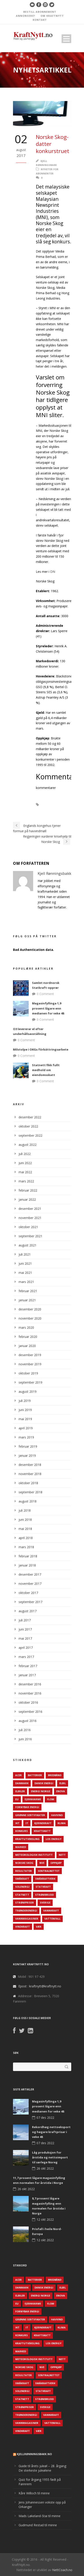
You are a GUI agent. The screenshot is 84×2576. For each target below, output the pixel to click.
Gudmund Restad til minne (38, 2525)
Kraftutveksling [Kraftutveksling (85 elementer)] (27, 1839)
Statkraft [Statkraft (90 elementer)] (43, 1886)
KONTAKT (40, 19)
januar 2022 (27, 1199)
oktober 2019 (28, 1373)
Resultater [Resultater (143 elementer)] (23, 1871)
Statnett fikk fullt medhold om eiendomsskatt (46, 1070)
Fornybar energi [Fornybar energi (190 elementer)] (27, 1807)
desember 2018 (30, 1465)
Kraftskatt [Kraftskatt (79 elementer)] (42, 1831)
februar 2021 (28, 1291)
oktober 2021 (28, 1227)
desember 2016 (30, 1684)
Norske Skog (48, 811)
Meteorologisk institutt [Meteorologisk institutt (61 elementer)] (34, 1854)
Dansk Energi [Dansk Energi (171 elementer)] (43, 1783)
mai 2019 (25, 1419)
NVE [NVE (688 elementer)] (41, 1862)
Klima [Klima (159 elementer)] (62, 1823)
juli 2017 (25, 1620)
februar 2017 (28, 1666)
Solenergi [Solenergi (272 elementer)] (22, 1886)
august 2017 (28, 1611)
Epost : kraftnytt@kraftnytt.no (39, 1986)
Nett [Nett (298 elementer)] (62, 1854)
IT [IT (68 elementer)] (27, 1823)
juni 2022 (25, 1163)
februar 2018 (28, 1556)
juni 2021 (25, 1263)
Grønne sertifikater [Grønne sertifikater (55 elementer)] (30, 1815)
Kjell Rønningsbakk (54, 873)
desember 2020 (30, 1309)
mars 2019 (26, 1437)
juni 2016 (25, 1739)
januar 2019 (27, 1455)
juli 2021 (25, 1254)
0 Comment (45, 994)
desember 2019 (30, 1355)
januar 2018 (27, 1565)
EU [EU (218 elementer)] (17, 1799)
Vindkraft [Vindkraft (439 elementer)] (22, 1926)
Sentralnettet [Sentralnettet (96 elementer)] (49, 1871)
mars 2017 (26, 1657)
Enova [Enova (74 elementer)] (60, 1791)
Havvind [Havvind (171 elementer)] (57, 1815)
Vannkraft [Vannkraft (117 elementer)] (51, 1910)
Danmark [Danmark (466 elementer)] (21, 1783)
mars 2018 (26, 1547)
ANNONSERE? (25, 15)
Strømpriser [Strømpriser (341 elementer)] (24, 1902)
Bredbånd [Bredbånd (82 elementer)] (54, 1775)
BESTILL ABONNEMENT (39, 11)
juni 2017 (25, 1629)
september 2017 (30, 1602)
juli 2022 (25, 1154)
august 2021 (28, 1245)
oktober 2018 (28, 1483)
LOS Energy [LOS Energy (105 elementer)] (53, 1839)
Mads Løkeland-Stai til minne (39, 2516)
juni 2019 (25, 1410)
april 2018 (26, 1538)
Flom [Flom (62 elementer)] (50, 1799)
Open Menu (66, 38)
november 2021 (30, 1218)
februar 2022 (28, 1190)
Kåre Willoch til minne (34, 2493)
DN (52, 571)
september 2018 (30, 1492)
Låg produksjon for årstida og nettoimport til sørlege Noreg (50, 2157)
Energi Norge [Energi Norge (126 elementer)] (40, 1791)
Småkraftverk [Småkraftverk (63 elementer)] (45, 1878)
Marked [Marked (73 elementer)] (20, 1847)
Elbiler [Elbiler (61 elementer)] (20, 1791)
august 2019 (28, 1391)
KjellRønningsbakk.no (34, 2454)
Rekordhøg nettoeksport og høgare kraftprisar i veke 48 (51, 2132)
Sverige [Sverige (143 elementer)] (45, 1902)
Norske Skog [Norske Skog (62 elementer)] (24, 1862)
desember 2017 (30, 1574)
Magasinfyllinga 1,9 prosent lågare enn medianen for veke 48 (48, 1008)
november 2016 (30, 1693)
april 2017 (26, 1647)
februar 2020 (28, 1337)
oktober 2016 (28, 1702)
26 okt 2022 (45, 2168)
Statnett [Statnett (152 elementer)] (22, 1894)
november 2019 (30, 1364)
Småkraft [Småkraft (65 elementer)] (22, 1878)
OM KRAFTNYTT (52, 15)
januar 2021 (27, 1300)
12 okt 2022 (45, 2219)
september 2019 (30, 1382)
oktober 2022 (28, 1126)
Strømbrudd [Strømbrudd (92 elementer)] (44, 1894)
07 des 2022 (45, 2117)
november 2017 (30, 1583)
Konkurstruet (55, 805)
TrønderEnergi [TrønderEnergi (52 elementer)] (26, 1910)
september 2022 (30, 1135)
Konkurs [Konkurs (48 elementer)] (21, 1831)
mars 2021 (26, 1282)
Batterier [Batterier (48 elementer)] (35, 1775)
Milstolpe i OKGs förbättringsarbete (40, 1049)
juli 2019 (25, 1401)
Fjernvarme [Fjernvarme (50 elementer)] (33, 1799)
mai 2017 (25, 1638)
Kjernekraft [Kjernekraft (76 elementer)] (43, 1823)
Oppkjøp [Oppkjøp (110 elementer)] (56, 1862)
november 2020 (30, 1318)
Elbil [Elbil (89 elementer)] (62, 1783)
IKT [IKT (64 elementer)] (17, 1823)
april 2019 (26, 1428)
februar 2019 (28, 1446)
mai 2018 (25, 1529)
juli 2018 (25, 1510)
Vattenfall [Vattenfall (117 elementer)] (52, 1918)
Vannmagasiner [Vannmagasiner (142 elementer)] (26, 1918)
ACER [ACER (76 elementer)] (18, 1775)
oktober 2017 (28, 1593)
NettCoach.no (62, 2570)
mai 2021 (25, 1272)
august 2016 (28, 1721)
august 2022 (28, 1144)
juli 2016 (25, 1730)
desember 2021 (30, 1208)
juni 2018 (25, 1519)
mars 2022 (26, 1181)
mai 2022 (25, 1172)
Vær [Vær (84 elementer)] (38, 1926)
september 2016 (30, 1711)
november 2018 (30, 1474)
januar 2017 (27, 1675)
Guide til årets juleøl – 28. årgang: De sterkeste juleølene (43, 2468)
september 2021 (30, 1236)
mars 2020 (26, 1327)
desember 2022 (30, 1117)
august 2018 (28, 1501)
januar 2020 (27, 1346)
